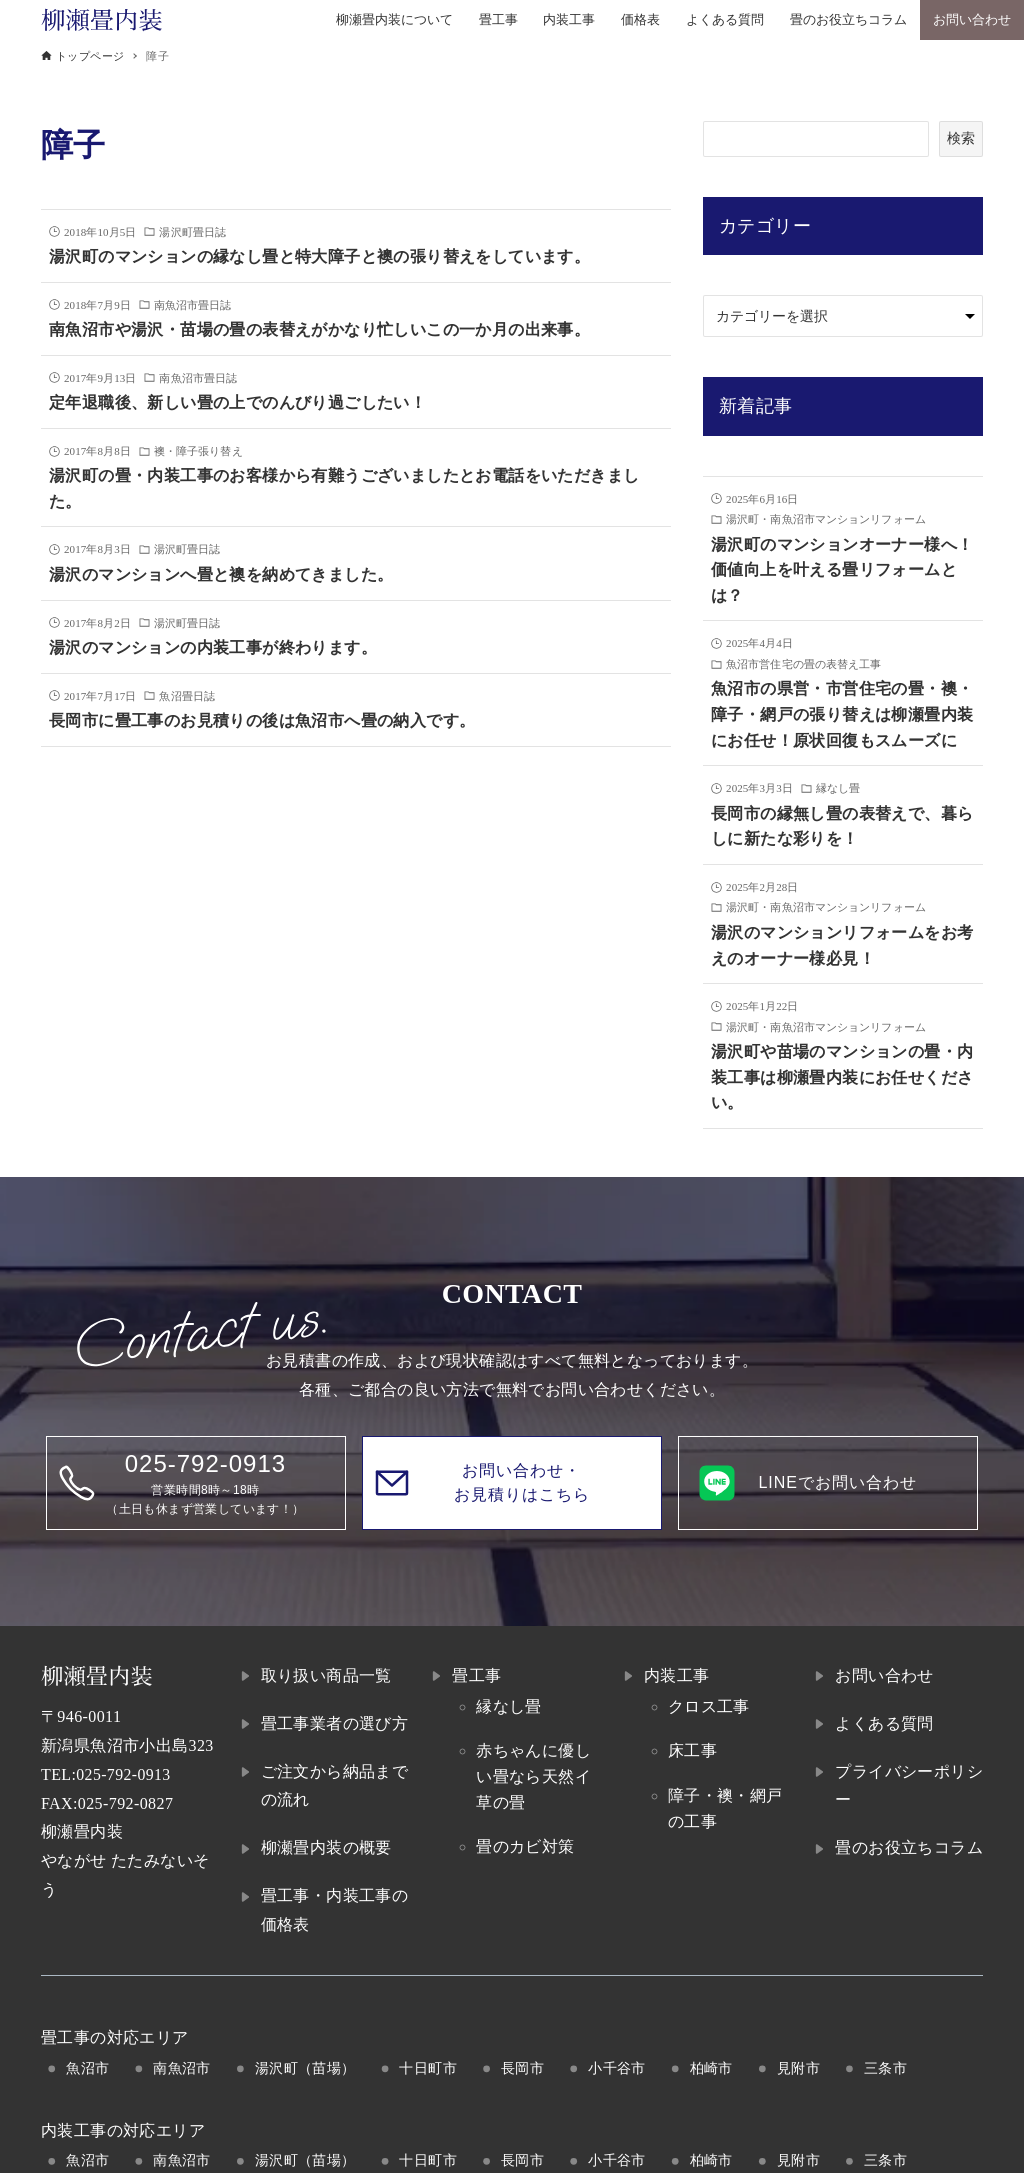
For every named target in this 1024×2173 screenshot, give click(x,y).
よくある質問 (884, 1723)
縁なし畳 (509, 1706)
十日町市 (428, 2068)
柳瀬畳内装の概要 (326, 1847)
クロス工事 (709, 1706)
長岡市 (522, 2068)
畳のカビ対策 (525, 1846)
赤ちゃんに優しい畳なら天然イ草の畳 (533, 1776)
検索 (961, 138)
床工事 (692, 1750)
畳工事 (476, 1675)
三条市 (885, 2068)
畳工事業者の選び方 (335, 1723)
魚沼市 (87, 2068)
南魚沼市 (182, 2068)
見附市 (798, 2068)
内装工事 (677, 1675)
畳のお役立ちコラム (909, 1847)
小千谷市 (617, 2068)
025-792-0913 (123, 1774)
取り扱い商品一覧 (326, 1675)
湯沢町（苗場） (305, 2068)
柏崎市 (711, 2068)
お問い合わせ (884, 1675)
